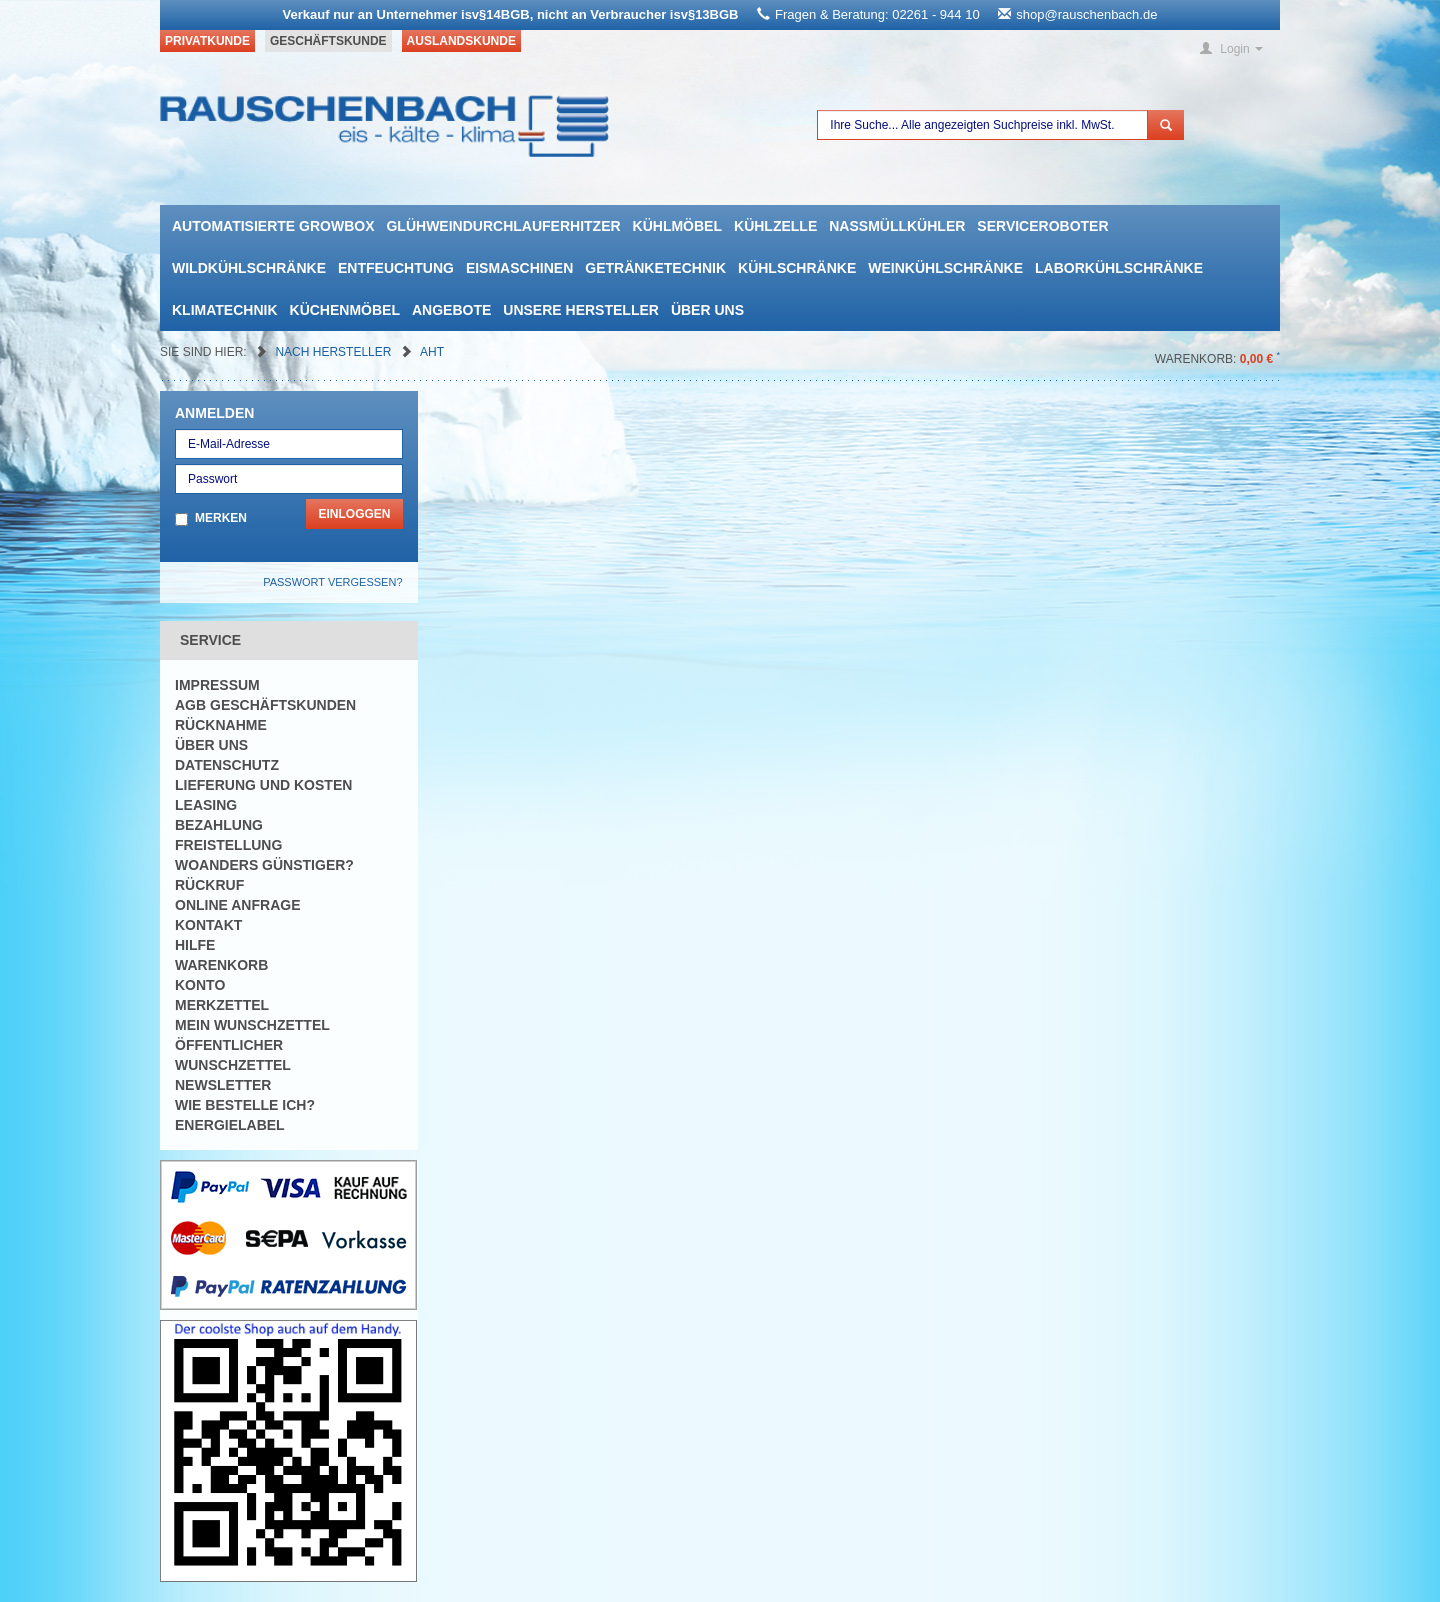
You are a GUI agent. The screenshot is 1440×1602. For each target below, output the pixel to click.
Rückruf (209, 885)
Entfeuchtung (396, 268)
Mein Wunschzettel (252, 1025)
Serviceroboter (1042, 226)
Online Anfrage (237, 905)
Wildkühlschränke (249, 268)
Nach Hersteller (334, 352)
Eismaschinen (519, 268)
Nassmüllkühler (897, 226)
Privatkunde (207, 41)
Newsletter (223, 1085)
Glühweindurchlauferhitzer (503, 226)
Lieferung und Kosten (263, 785)
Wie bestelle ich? (245, 1105)
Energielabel (230, 1125)
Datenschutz (227, 765)
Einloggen (354, 514)
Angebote (451, 310)
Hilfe (195, 945)
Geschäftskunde (328, 41)
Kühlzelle (775, 226)
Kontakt (208, 925)
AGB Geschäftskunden (265, 705)
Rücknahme (221, 725)
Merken (221, 518)
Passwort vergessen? (332, 582)
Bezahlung (219, 825)
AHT (432, 352)
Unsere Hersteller (581, 310)
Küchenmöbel (345, 310)
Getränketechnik (655, 268)
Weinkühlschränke (945, 268)
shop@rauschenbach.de (1086, 14)
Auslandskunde (461, 41)
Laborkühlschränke (1119, 268)
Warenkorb (221, 965)
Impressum (217, 685)
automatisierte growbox (273, 226)
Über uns (707, 310)
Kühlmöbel (677, 226)
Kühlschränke (797, 268)
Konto (200, 985)
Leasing (206, 805)
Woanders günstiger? (264, 865)
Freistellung (228, 845)
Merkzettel (222, 1005)
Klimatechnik (225, 310)
